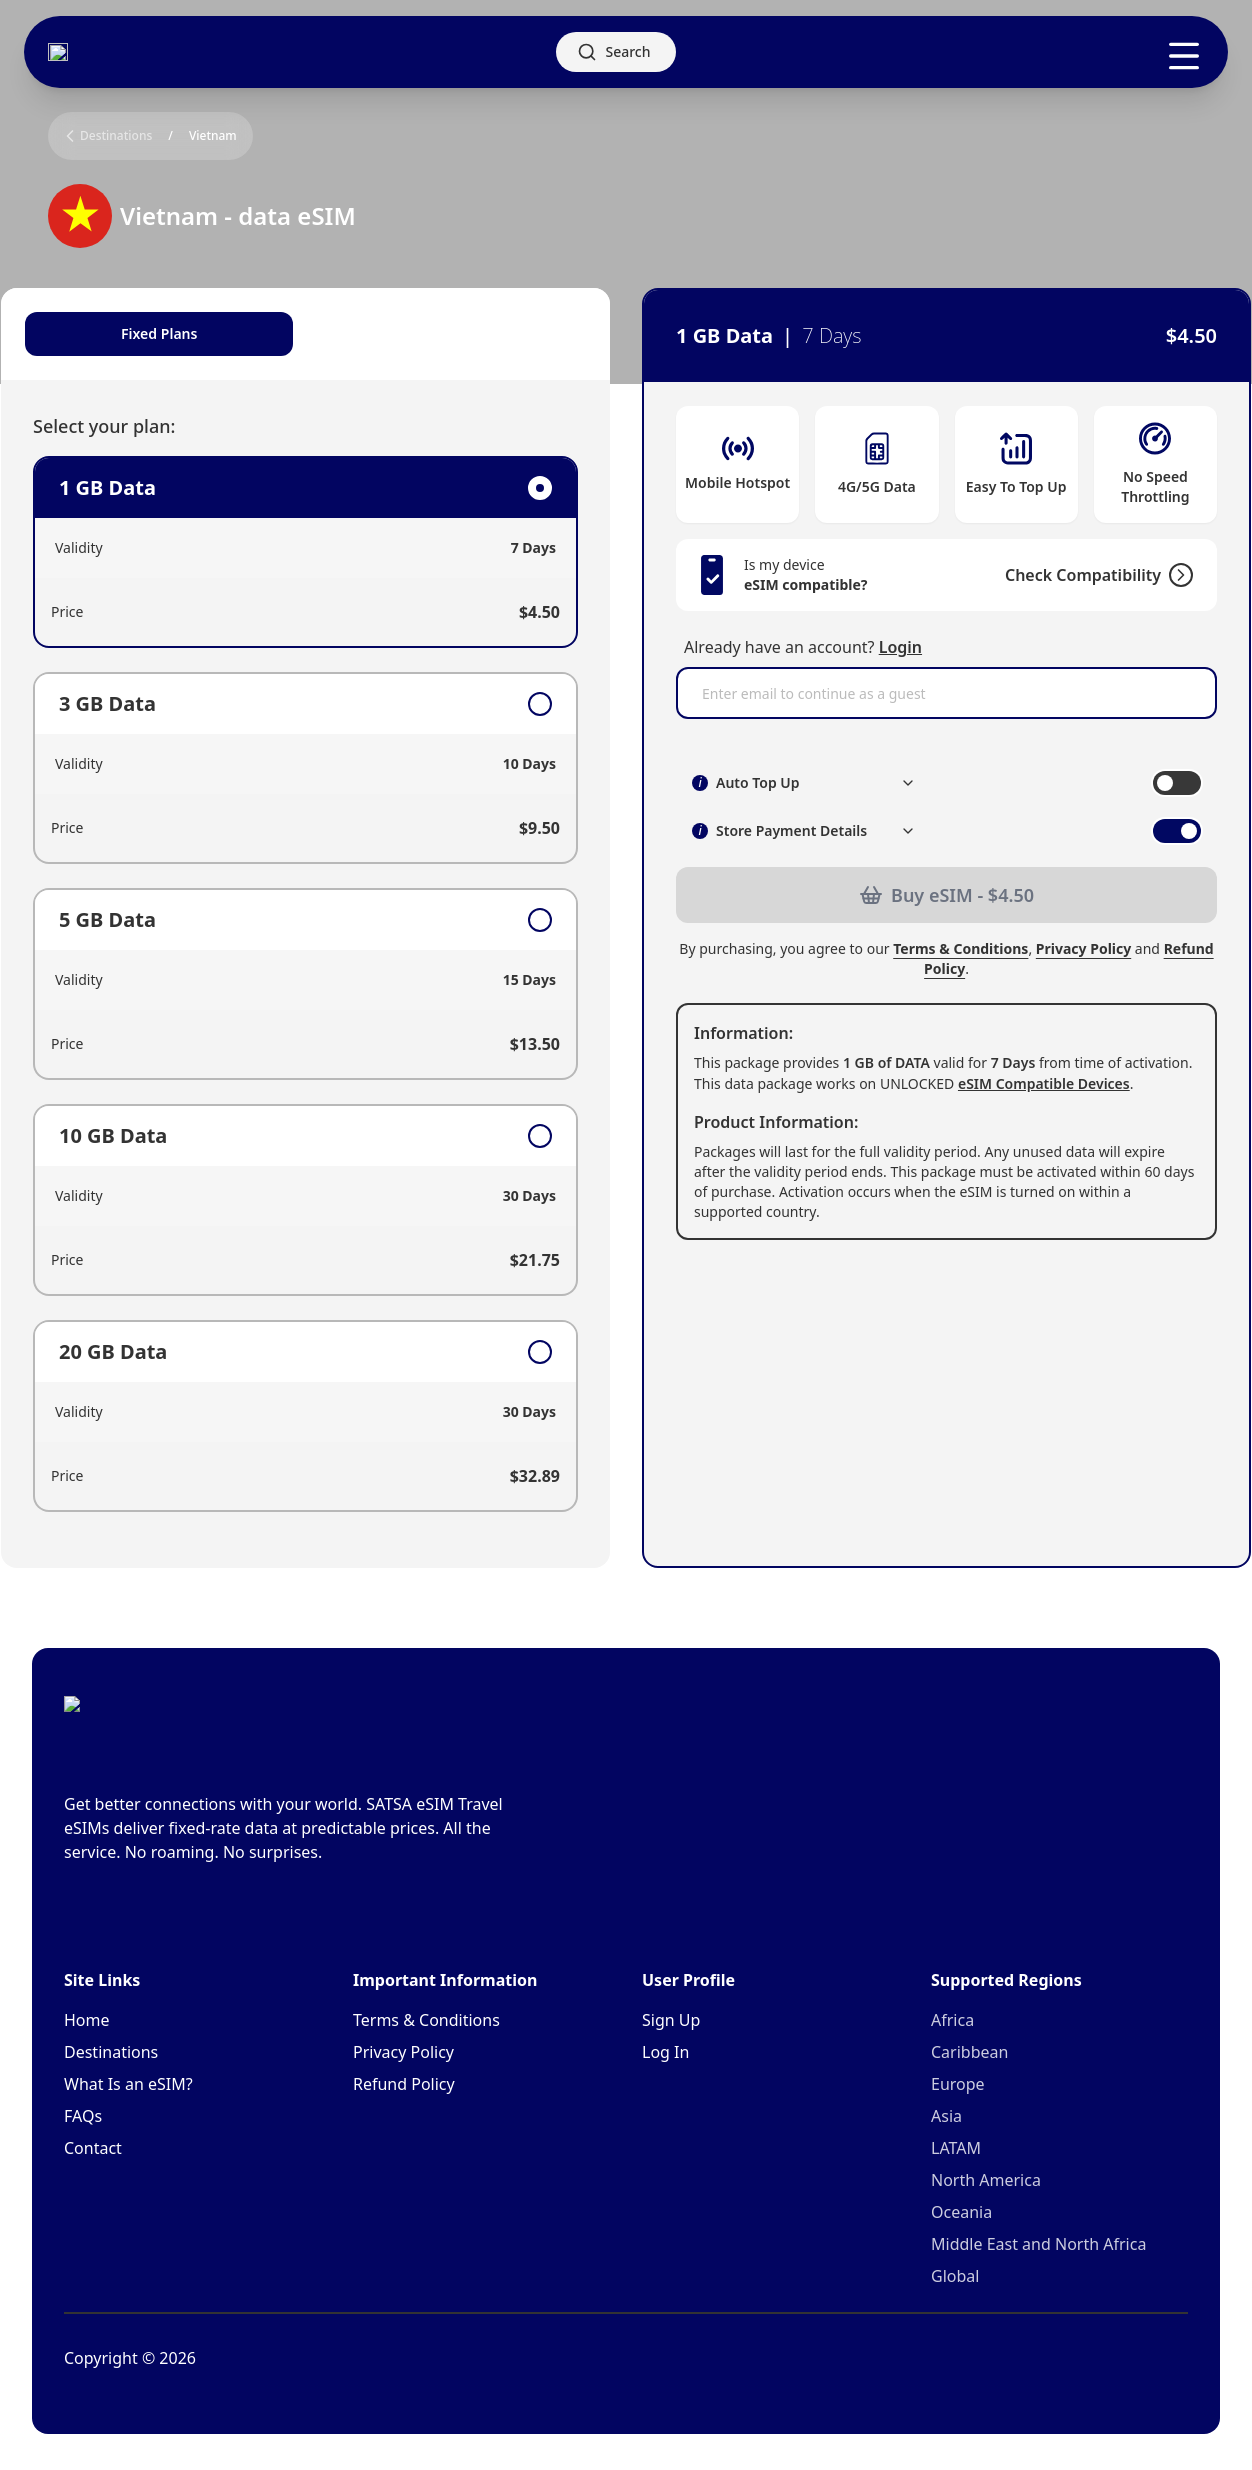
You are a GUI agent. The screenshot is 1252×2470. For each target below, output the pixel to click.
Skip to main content (74, 16)
